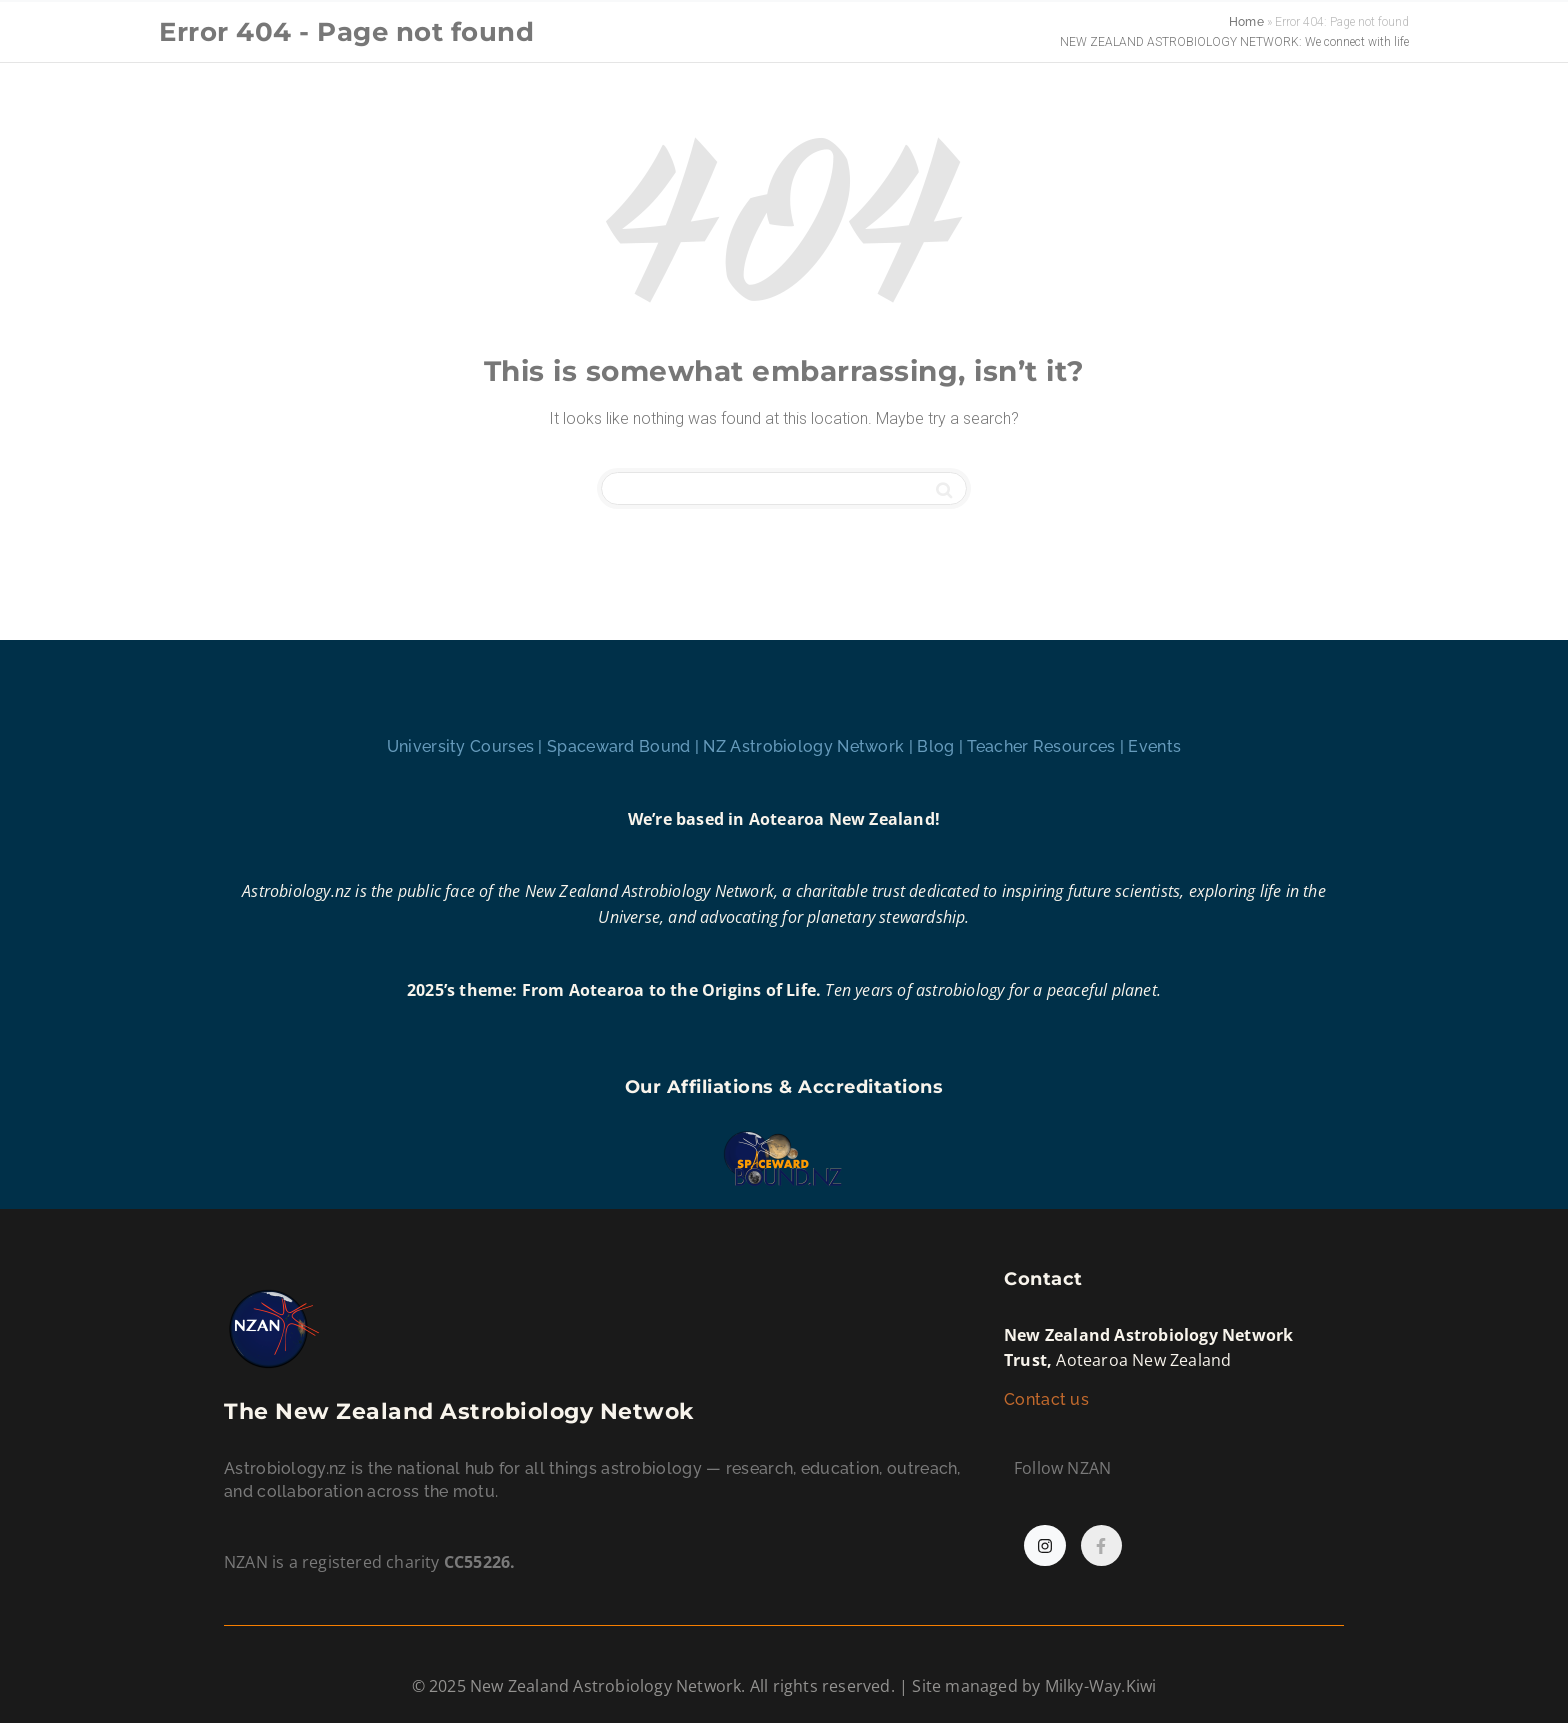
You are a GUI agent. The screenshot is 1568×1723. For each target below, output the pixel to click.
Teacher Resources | (1047, 746)
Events (1154, 746)
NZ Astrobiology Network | (810, 746)
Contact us (1048, 1399)
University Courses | (467, 746)
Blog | (942, 746)
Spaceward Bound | (625, 746)
